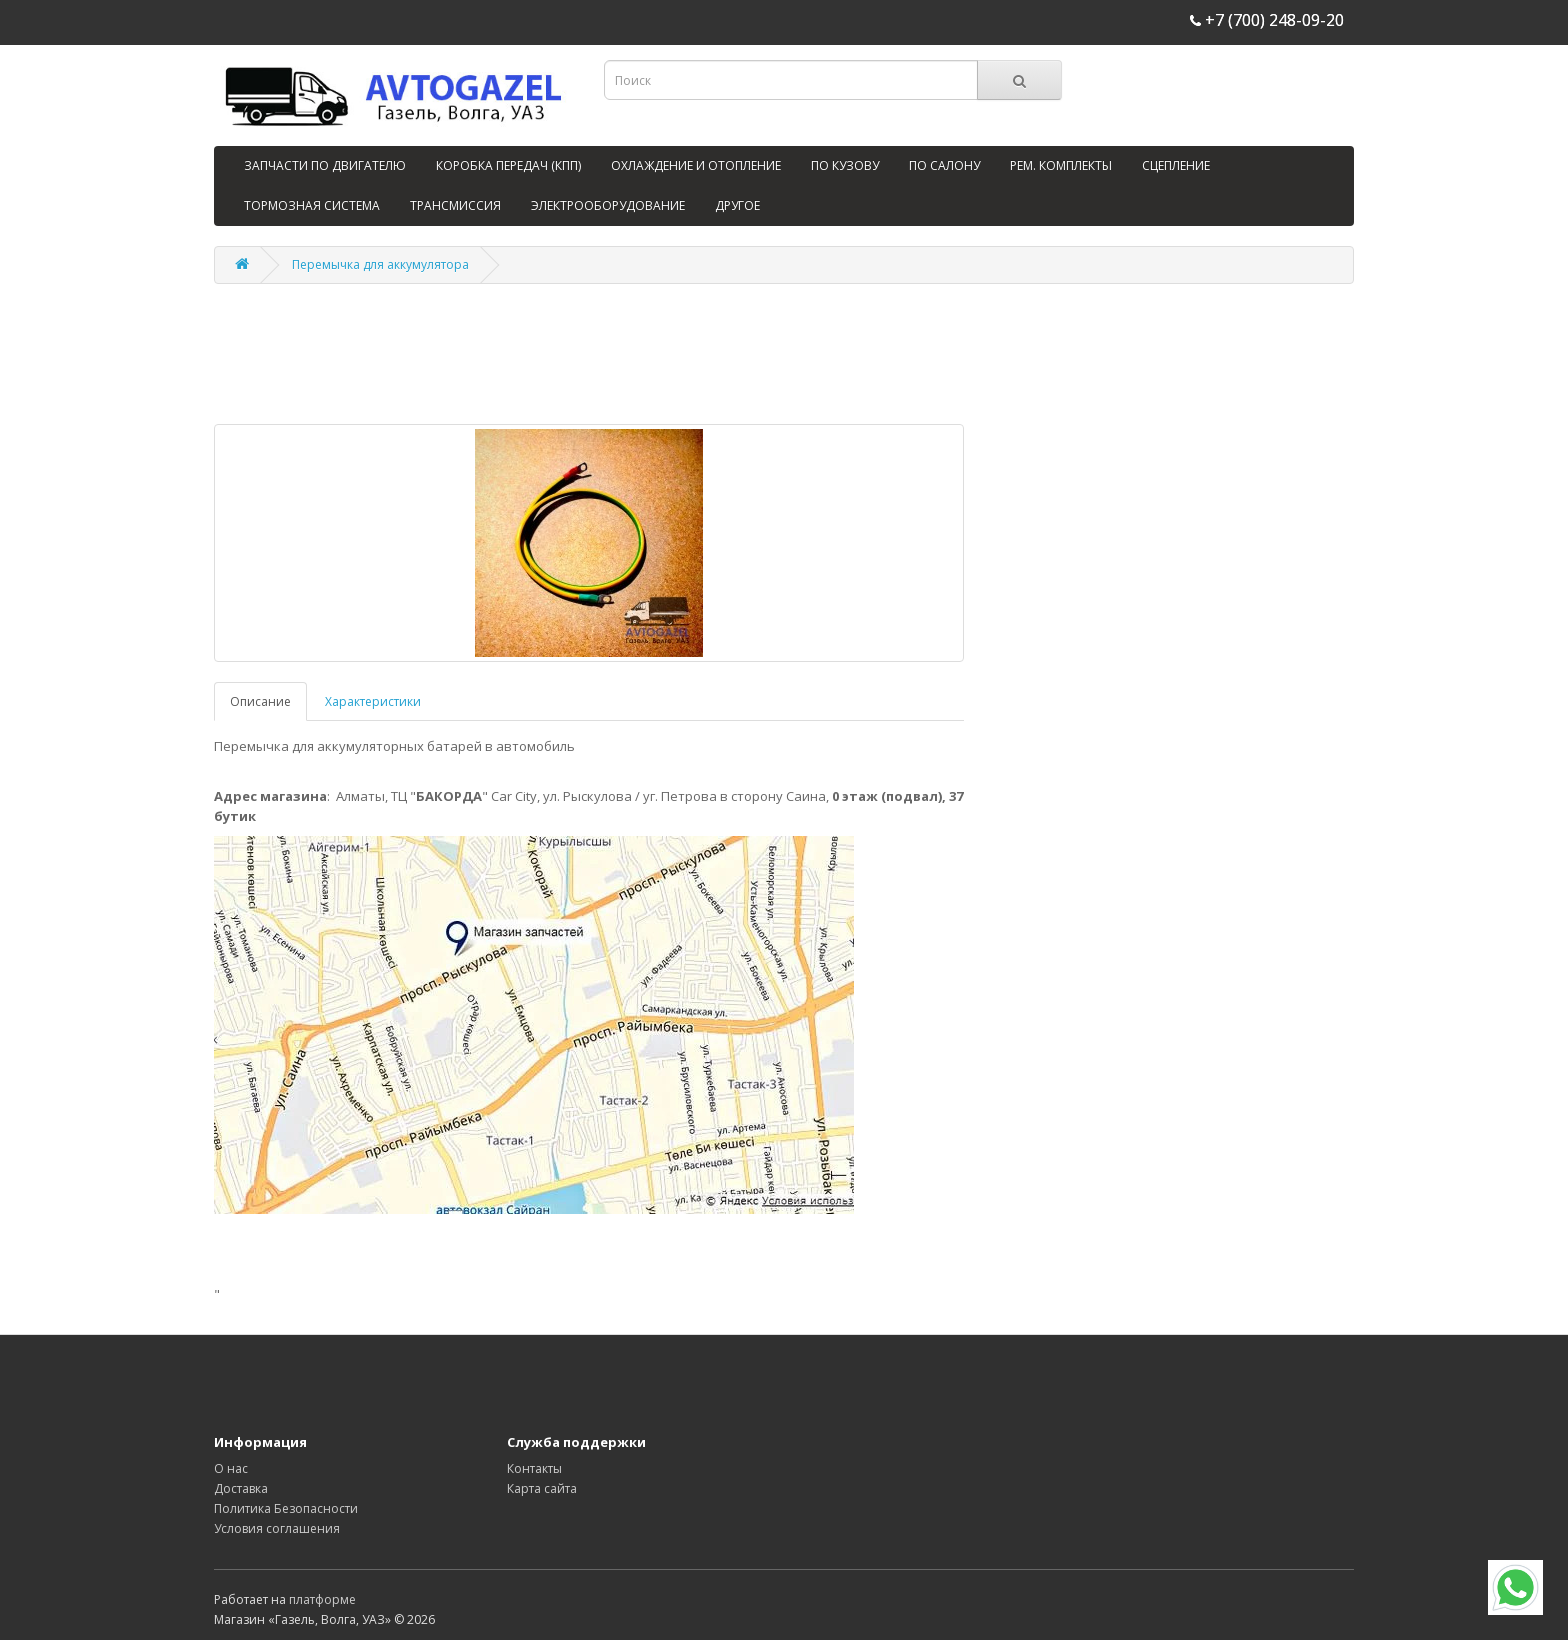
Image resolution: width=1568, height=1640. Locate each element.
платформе (322, 1599)
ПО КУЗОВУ (845, 165)
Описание (260, 701)
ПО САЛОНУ (944, 165)
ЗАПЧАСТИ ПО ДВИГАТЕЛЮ (325, 165)
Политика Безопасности (286, 1508)
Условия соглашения (277, 1528)
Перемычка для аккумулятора (380, 264)
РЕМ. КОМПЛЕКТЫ (1061, 165)
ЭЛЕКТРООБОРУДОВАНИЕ (608, 205)
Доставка (241, 1488)
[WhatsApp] (1515, 1587)
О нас (231, 1468)
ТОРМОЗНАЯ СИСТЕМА (312, 205)
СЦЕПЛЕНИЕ (1176, 165)
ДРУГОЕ (737, 205)
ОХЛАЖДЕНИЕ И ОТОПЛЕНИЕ (696, 165)
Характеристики (373, 701)
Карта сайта (542, 1488)
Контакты (534, 1468)
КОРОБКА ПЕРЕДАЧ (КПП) (508, 165)
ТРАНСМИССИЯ (455, 205)
